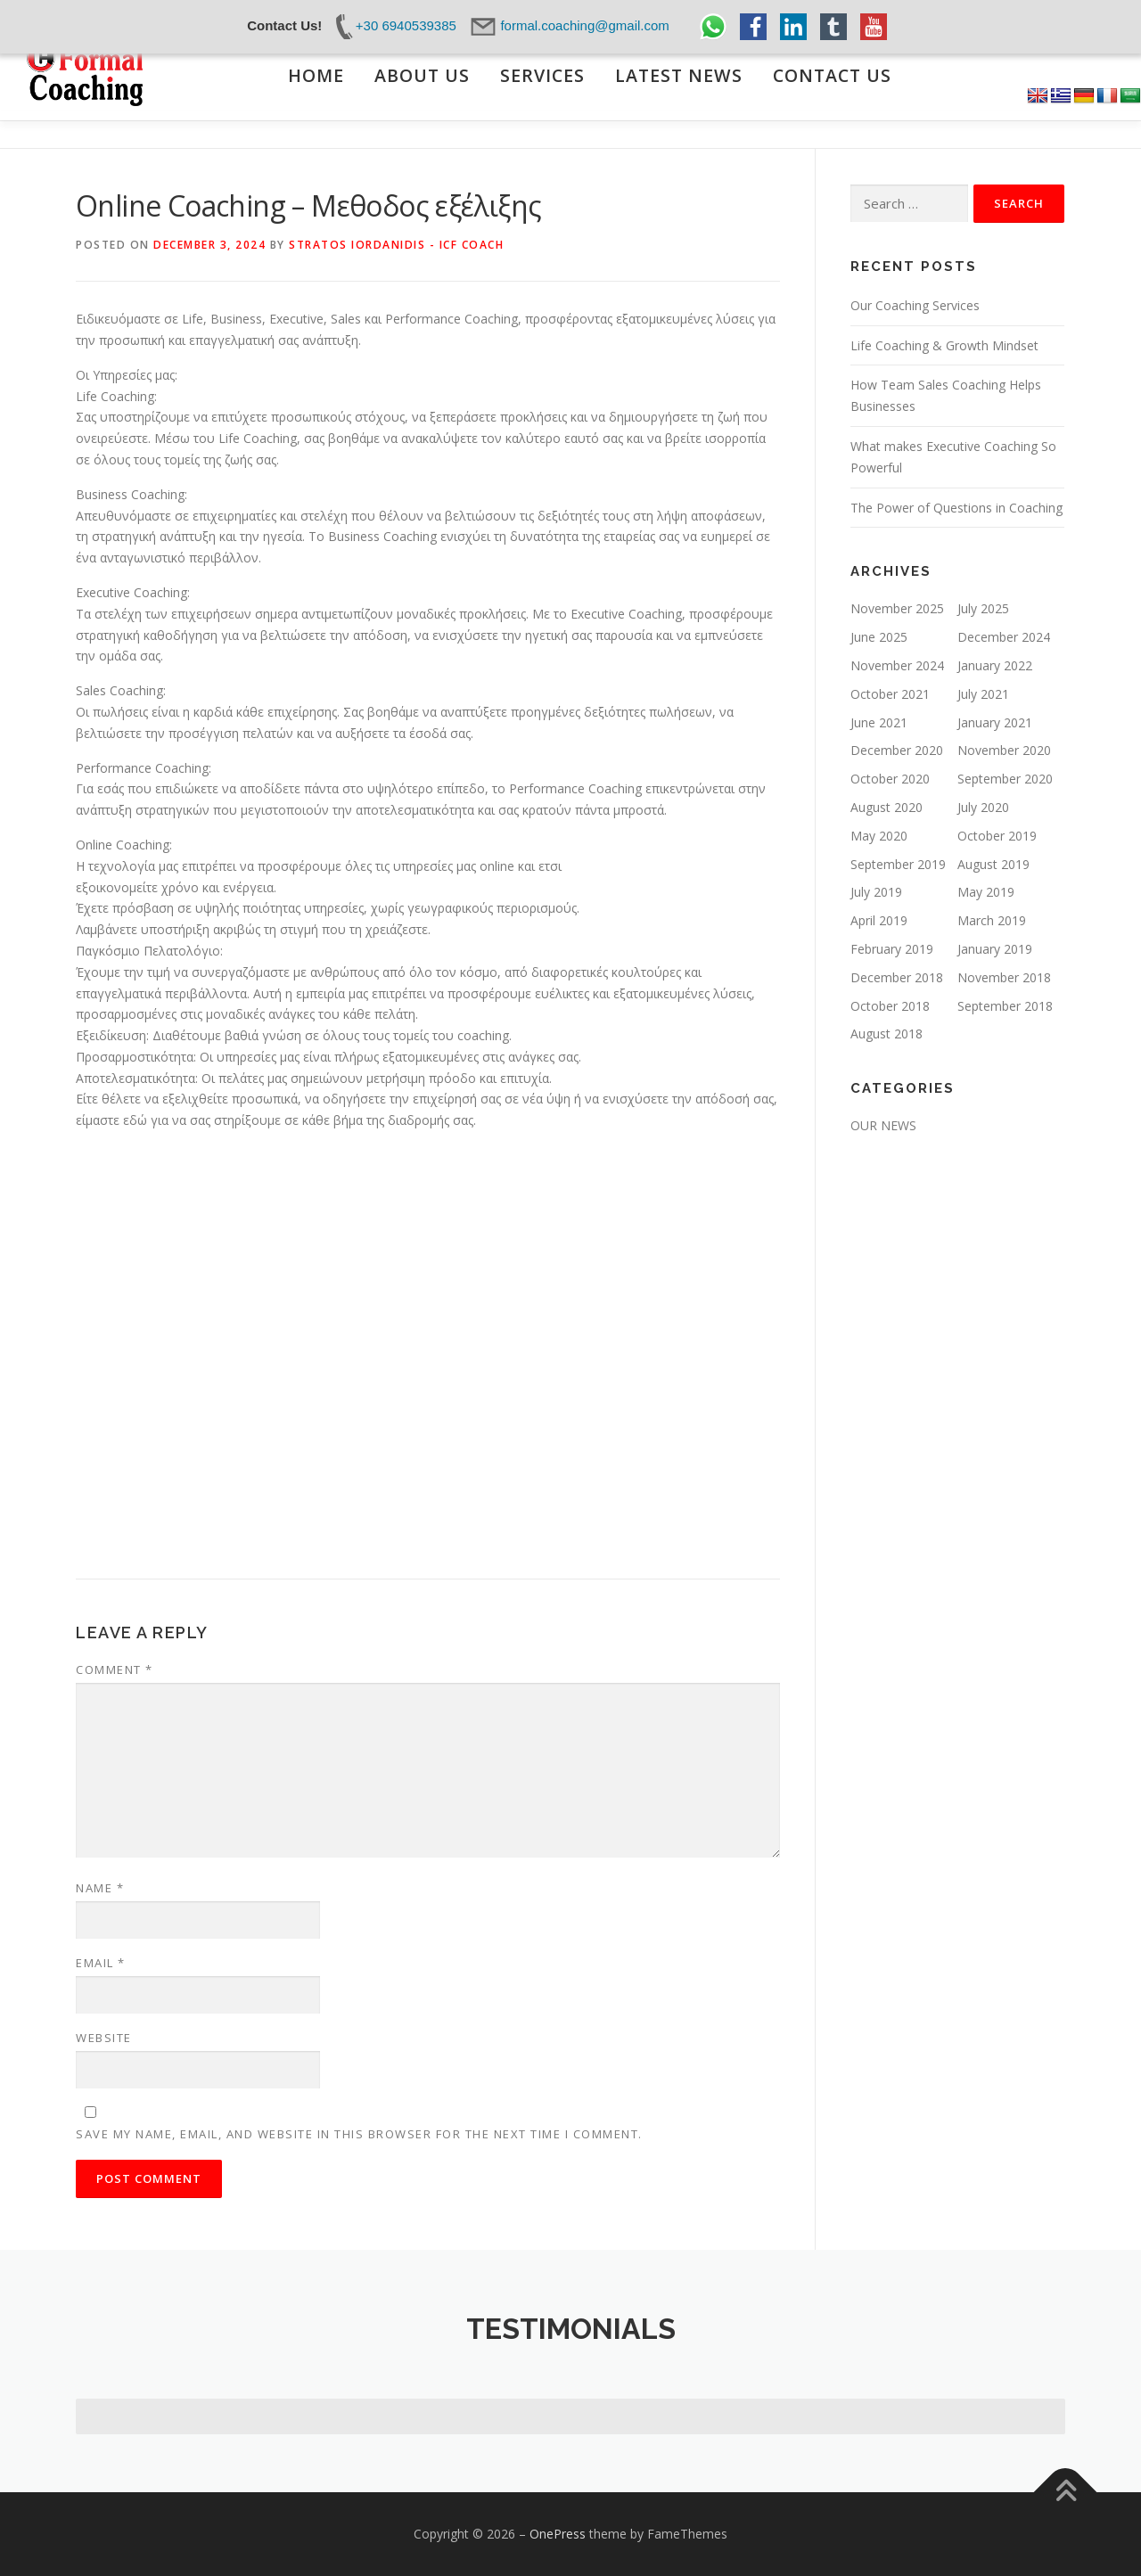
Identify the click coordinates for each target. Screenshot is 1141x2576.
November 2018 (1004, 977)
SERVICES (542, 75)
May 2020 (878, 835)
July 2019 (876, 891)
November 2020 (1004, 750)
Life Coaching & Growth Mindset (944, 345)
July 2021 (983, 693)
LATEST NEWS (679, 75)
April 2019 (878, 920)
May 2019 (985, 891)
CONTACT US (832, 75)
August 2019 (993, 864)
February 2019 (891, 948)
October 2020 (890, 778)
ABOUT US (422, 75)
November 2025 (897, 608)
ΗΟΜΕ (316, 75)
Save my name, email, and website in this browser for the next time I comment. (359, 2134)
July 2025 (983, 608)
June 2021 (878, 722)
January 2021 (994, 722)
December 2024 (1003, 636)
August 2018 (886, 1033)
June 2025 (878, 636)
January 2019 (994, 948)
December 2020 (896, 750)
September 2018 (1005, 1005)
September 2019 (898, 864)
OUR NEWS (883, 1125)
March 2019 (991, 920)
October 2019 (997, 835)
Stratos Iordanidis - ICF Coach (396, 244)
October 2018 (890, 1005)
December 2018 (896, 977)
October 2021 (890, 693)
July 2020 (983, 807)
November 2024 (897, 665)
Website (104, 2038)
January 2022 (994, 665)
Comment (114, 1669)
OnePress (557, 2533)
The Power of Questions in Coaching (956, 507)
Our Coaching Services (915, 305)
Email (101, 1963)
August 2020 (886, 807)
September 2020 (1005, 778)
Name (100, 1888)
